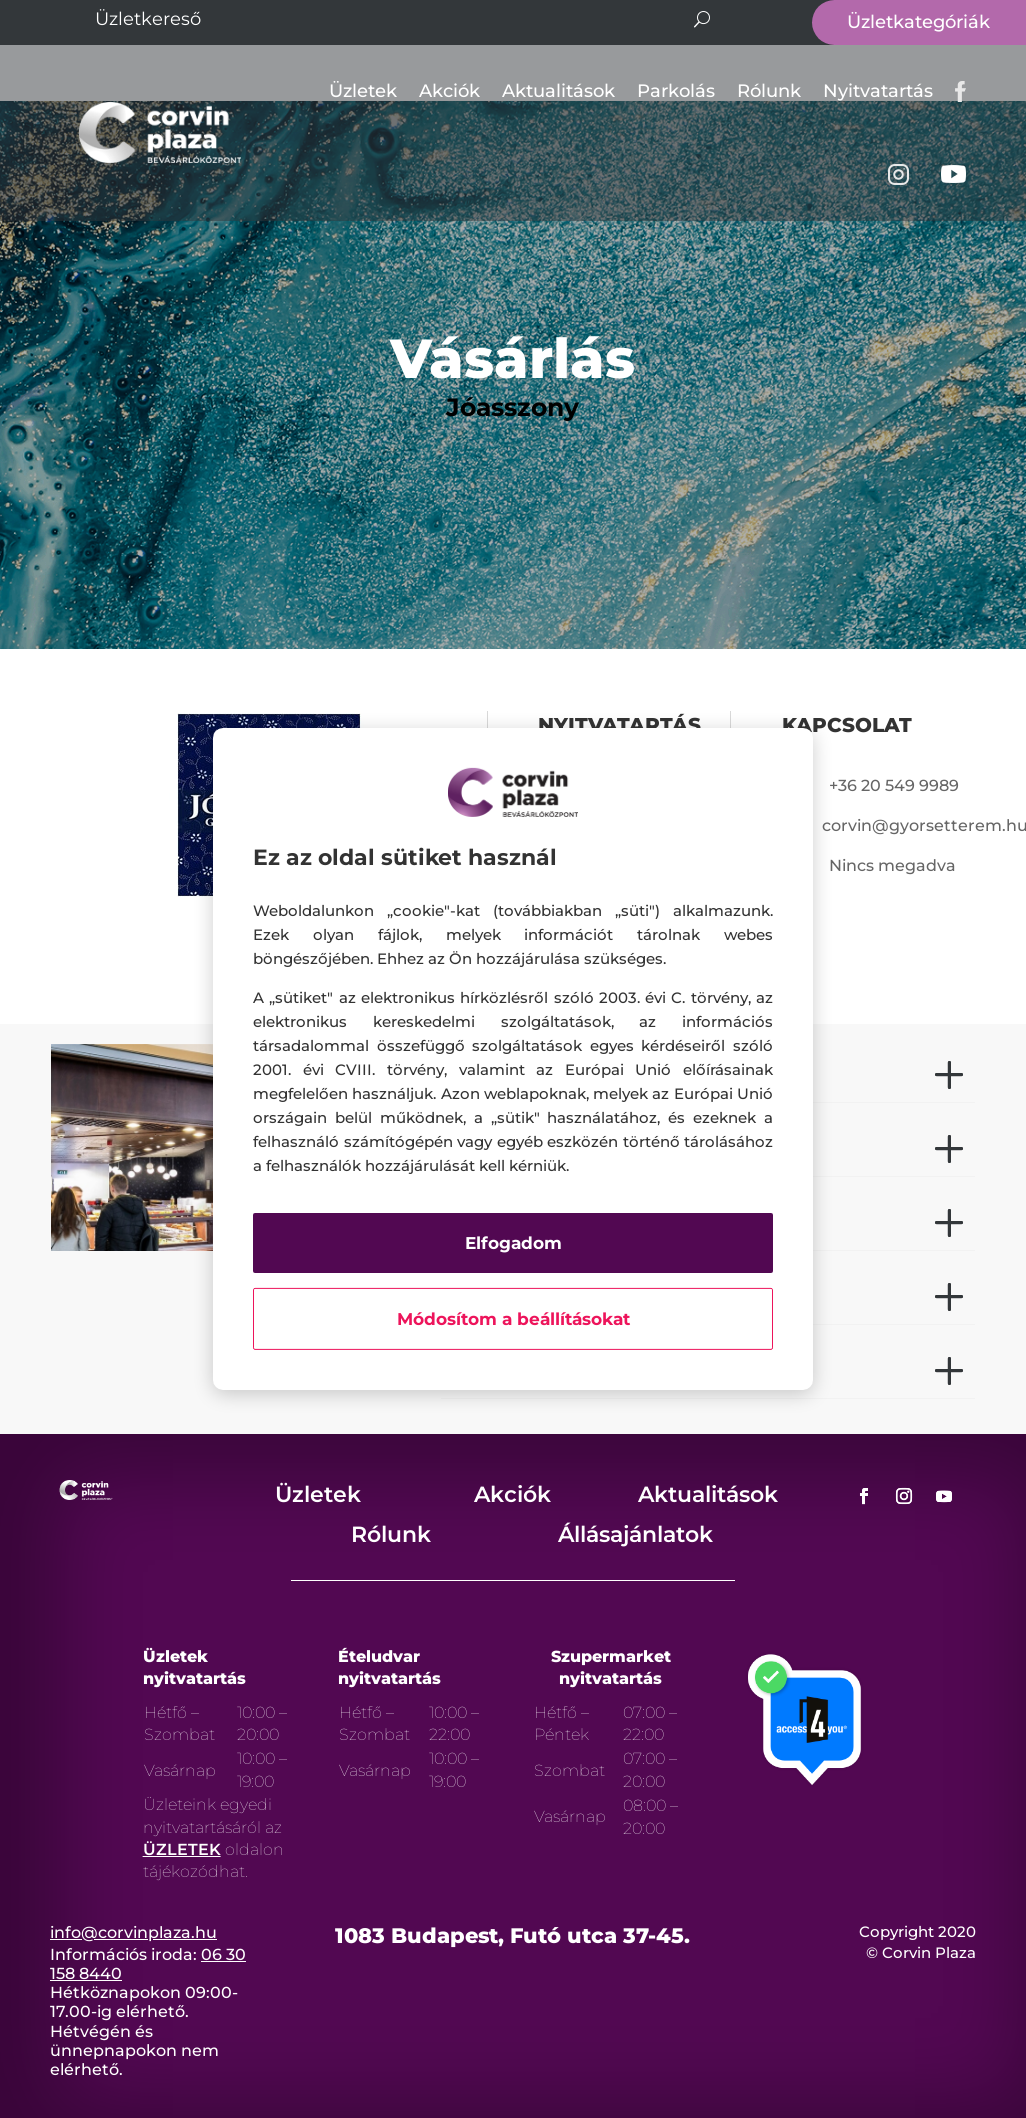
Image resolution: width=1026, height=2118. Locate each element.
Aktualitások (558, 91)
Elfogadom (513, 1243)
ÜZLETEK (182, 1849)
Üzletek (363, 91)
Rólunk (769, 91)
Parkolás (676, 91)
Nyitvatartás (878, 91)
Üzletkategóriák (918, 22)
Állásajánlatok (635, 1534)
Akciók (449, 91)
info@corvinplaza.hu (133, 1932)
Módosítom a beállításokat (513, 1319)
